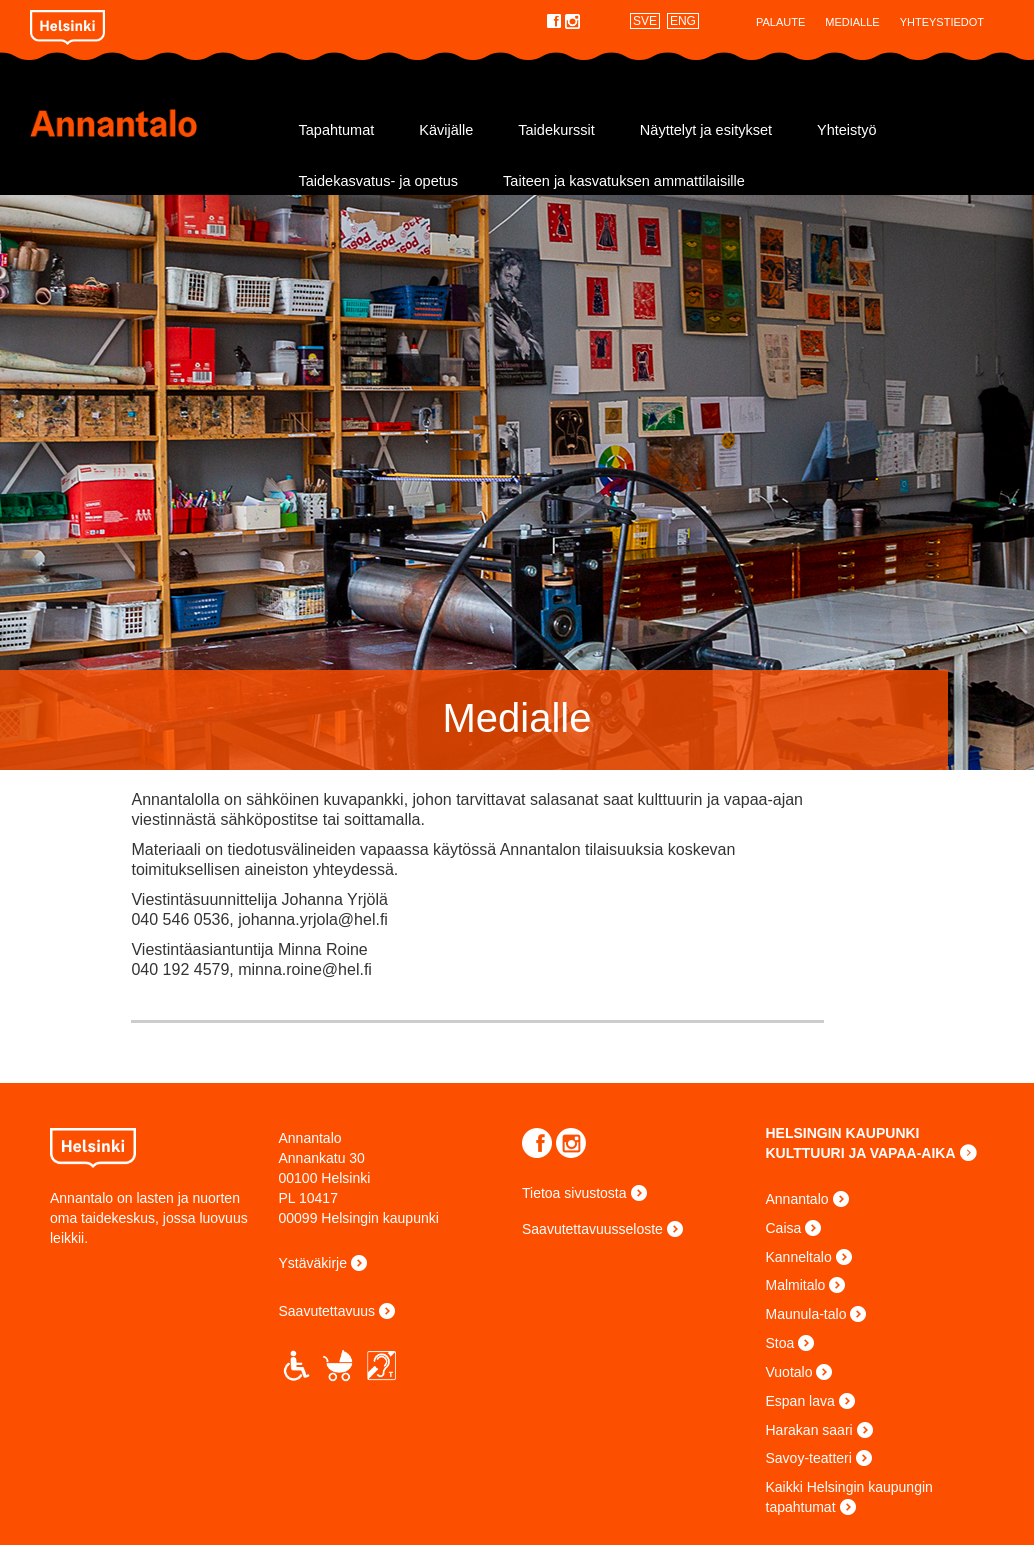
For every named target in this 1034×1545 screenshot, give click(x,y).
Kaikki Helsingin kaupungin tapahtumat (849, 1497)
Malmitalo (796, 1285)
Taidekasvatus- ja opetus (379, 181)
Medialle (852, 22)
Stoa (780, 1343)
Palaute (780, 22)
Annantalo (152, 123)
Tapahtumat (337, 130)
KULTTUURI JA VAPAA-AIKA (861, 1153)
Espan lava (800, 1401)
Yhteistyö (847, 130)
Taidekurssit (556, 130)
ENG (683, 21)
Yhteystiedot (942, 22)
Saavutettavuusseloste (592, 1229)
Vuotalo (789, 1372)
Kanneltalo (799, 1257)
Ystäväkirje (313, 1263)
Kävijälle (446, 130)
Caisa (784, 1228)
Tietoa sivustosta (574, 1193)
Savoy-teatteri (809, 1458)
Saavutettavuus (327, 1311)
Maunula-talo (806, 1314)
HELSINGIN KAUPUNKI (843, 1133)
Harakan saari (809, 1430)
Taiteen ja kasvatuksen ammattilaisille (624, 181)
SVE (645, 21)
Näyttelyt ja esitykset (706, 130)
